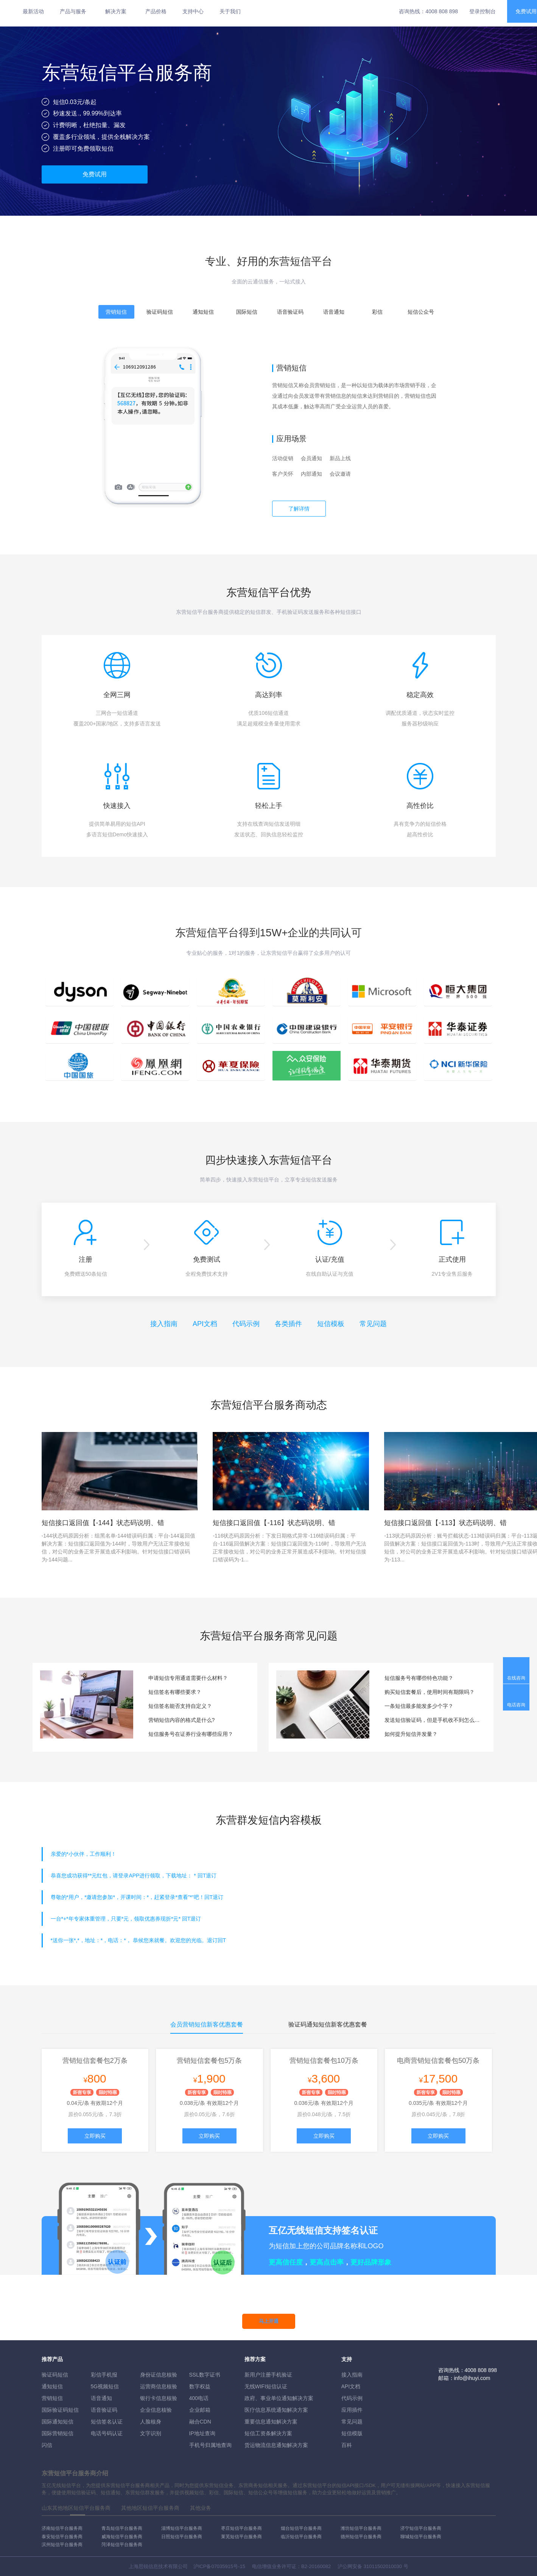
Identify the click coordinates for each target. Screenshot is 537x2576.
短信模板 (330, 1324)
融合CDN (200, 2422)
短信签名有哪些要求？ (174, 1692)
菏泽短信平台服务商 (121, 2544)
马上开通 (269, 2321)
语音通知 (101, 2398)
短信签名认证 (107, 2422)
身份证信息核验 (158, 2375)
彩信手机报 (104, 2375)
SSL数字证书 (204, 2375)
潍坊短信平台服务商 (361, 2528)
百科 (346, 2445)
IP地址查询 (202, 2433)
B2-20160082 (316, 2566)
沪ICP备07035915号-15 (219, 2566)
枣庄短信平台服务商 (241, 2528)
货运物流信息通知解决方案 (276, 2445)
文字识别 (150, 2433)
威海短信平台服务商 (121, 2536)
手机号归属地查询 (210, 2445)
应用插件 (352, 2410)
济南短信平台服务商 (62, 2528)
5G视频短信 (105, 2386)
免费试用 (94, 174)
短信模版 (352, 2433)
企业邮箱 (199, 2410)
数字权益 (199, 2386)
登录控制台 (482, 11)
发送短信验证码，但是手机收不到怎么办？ (433, 1720)
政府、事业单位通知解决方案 (278, 2398)
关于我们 (230, 11)
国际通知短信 (57, 2422)
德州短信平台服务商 (361, 2536)
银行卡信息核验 (158, 2398)
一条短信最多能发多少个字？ (418, 1706)
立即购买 (95, 2136)
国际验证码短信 (60, 2410)
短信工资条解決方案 (268, 2433)
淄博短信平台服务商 (181, 2528)
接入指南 (163, 1324)
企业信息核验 (156, 2410)
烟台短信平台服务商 (301, 2528)
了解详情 (299, 509)
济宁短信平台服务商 (420, 2528)
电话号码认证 (107, 2433)
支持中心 (193, 11)
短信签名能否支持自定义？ (180, 1706)
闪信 (47, 2445)
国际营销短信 (57, 2433)
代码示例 (246, 1324)
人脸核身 (150, 2422)
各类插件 (288, 1324)
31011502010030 (383, 2566)
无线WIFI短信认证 (266, 2386)
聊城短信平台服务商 (420, 2536)
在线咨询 (516, 1678)
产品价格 (156, 11)
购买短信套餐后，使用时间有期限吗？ (429, 1692)
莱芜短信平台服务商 (241, 2536)
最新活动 (33, 11)
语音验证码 (104, 2410)
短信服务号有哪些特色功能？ (418, 1678)
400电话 (199, 2398)
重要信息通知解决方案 (270, 2422)
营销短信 (52, 2398)
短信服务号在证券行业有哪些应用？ (190, 1734)
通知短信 (52, 2386)
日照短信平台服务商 (181, 2536)
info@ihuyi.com (472, 2378)
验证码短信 (55, 2375)
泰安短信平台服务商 (62, 2536)
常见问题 (373, 1324)
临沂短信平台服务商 (301, 2536)
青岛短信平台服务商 (121, 2528)
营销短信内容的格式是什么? (181, 1720)
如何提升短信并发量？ (410, 1734)
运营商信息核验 (158, 2386)
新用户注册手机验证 (268, 2375)
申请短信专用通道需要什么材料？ (188, 1678)
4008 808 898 (441, 11)
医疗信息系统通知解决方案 (276, 2410)
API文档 (205, 1324)
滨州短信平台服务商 (62, 2544)
